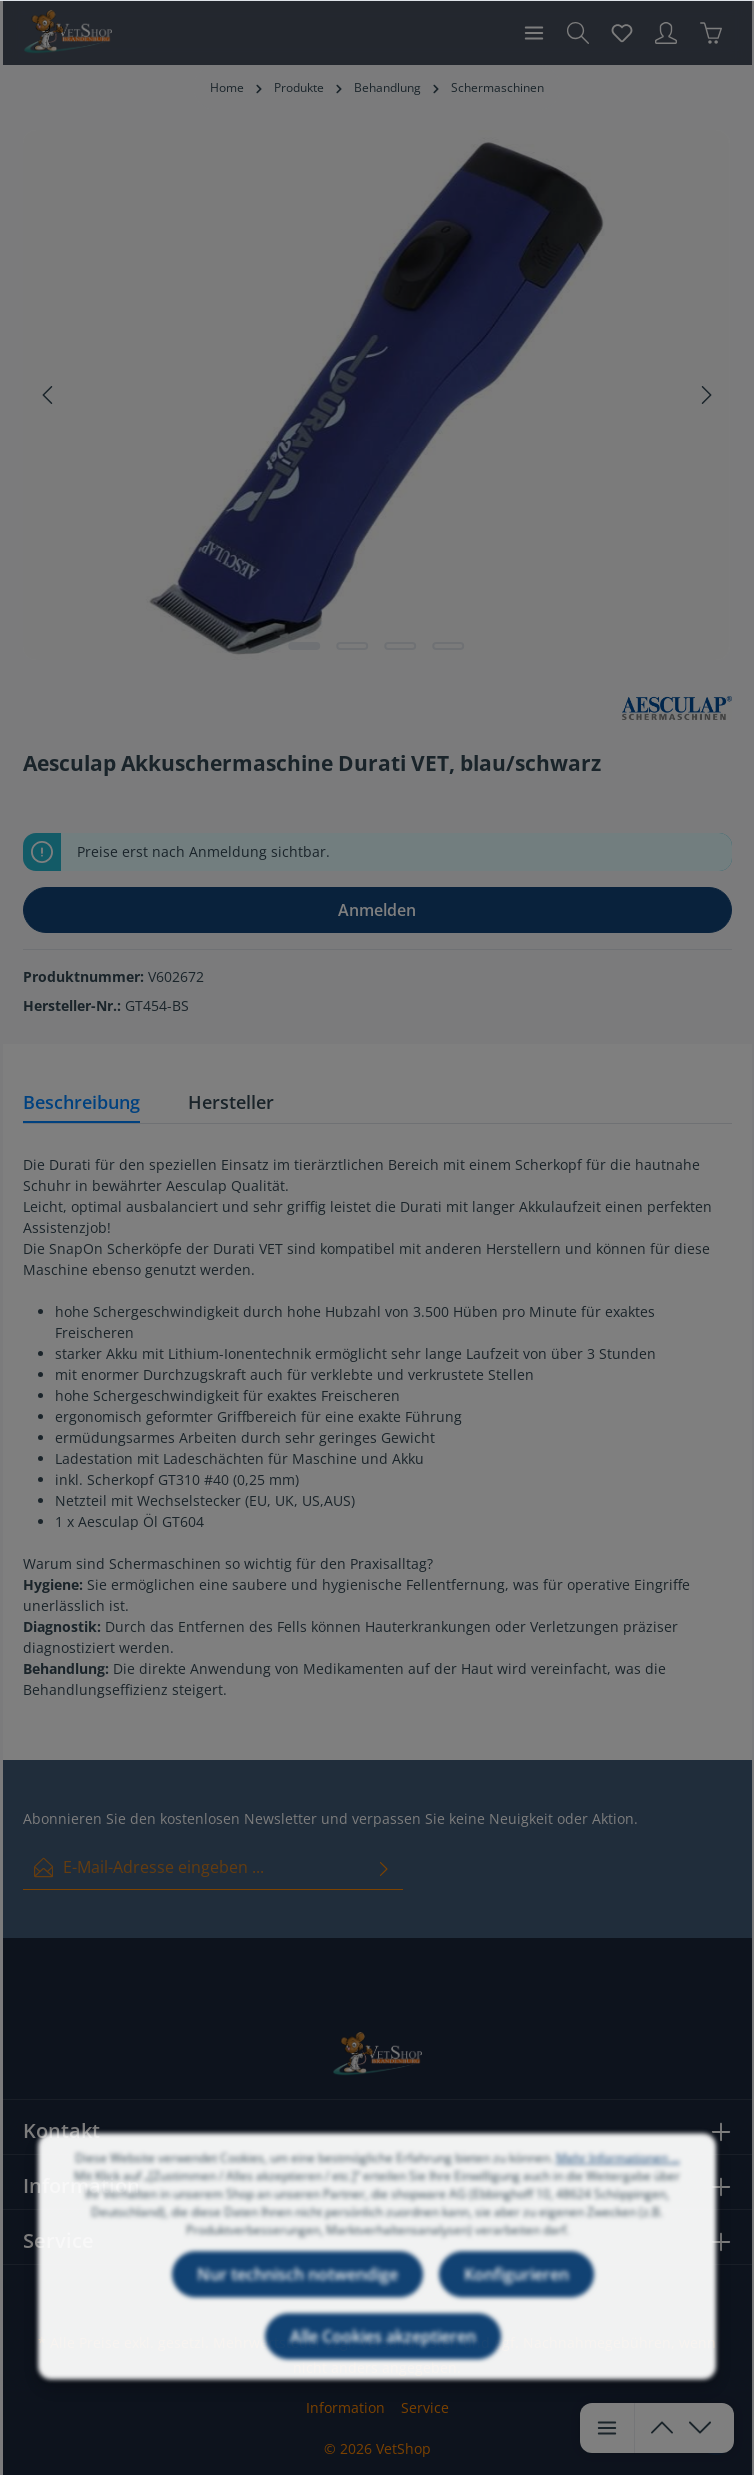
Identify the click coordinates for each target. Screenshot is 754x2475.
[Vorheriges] (49, 395)
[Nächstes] (705, 395)
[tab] (81, 1103)
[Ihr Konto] (666, 33)
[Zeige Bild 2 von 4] (353, 646)
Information (345, 2407)
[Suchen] (578, 33)
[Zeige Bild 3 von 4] (401, 646)
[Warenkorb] (711, 33)
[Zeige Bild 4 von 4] (449, 646)
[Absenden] (384, 1867)
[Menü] (534, 33)
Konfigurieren (516, 2295)
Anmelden (377, 910)
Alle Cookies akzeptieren (383, 2357)
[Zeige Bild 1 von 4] (305, 646)
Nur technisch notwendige (297, 2295)
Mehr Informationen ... (618, 2178)
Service (425, 2407)
